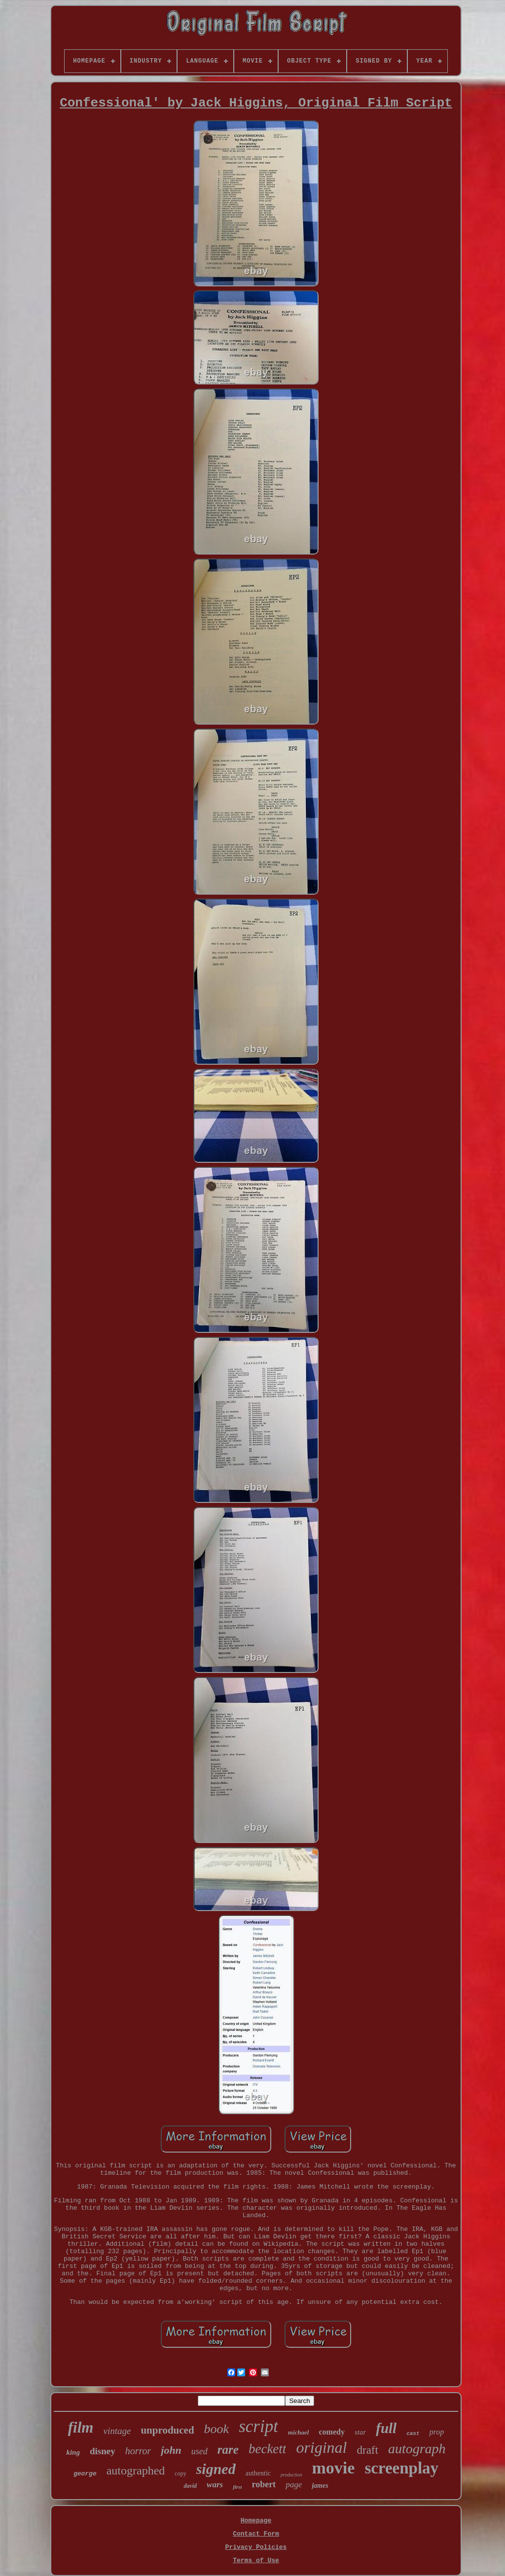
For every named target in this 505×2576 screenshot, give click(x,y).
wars (215, 2484)
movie (333, 2468)
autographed (136, 2470)
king (73, 2452)
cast (412, 2434)
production (291, 2474)
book (216, 2429)
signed (216, 2469)
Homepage (256, 2520)
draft (367, 2450)
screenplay (401, 2468)
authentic (258, 2473)
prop (437, 2432)
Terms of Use (256, 2560)
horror (138, 2450)
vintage (117, 2431)
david (190, 2485)
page (294, 2484)
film (81, 2427)
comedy (331, 2432)
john (171, 2450)
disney (102, 2451)
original (321, 2447)
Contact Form (256, 2534)
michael (298, 2432)
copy (180, 2473)
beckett (267, 2448)
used (199, 2451)
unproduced (167, 2430)
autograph (417, 2448)
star (360, 2432)
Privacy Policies (256, 2547)
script (258, 2426)
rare (228, 2449)
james (320, 2485)
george (85, 2473)
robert (264, 2484)
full (386, 2428)
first (237, 2487)
